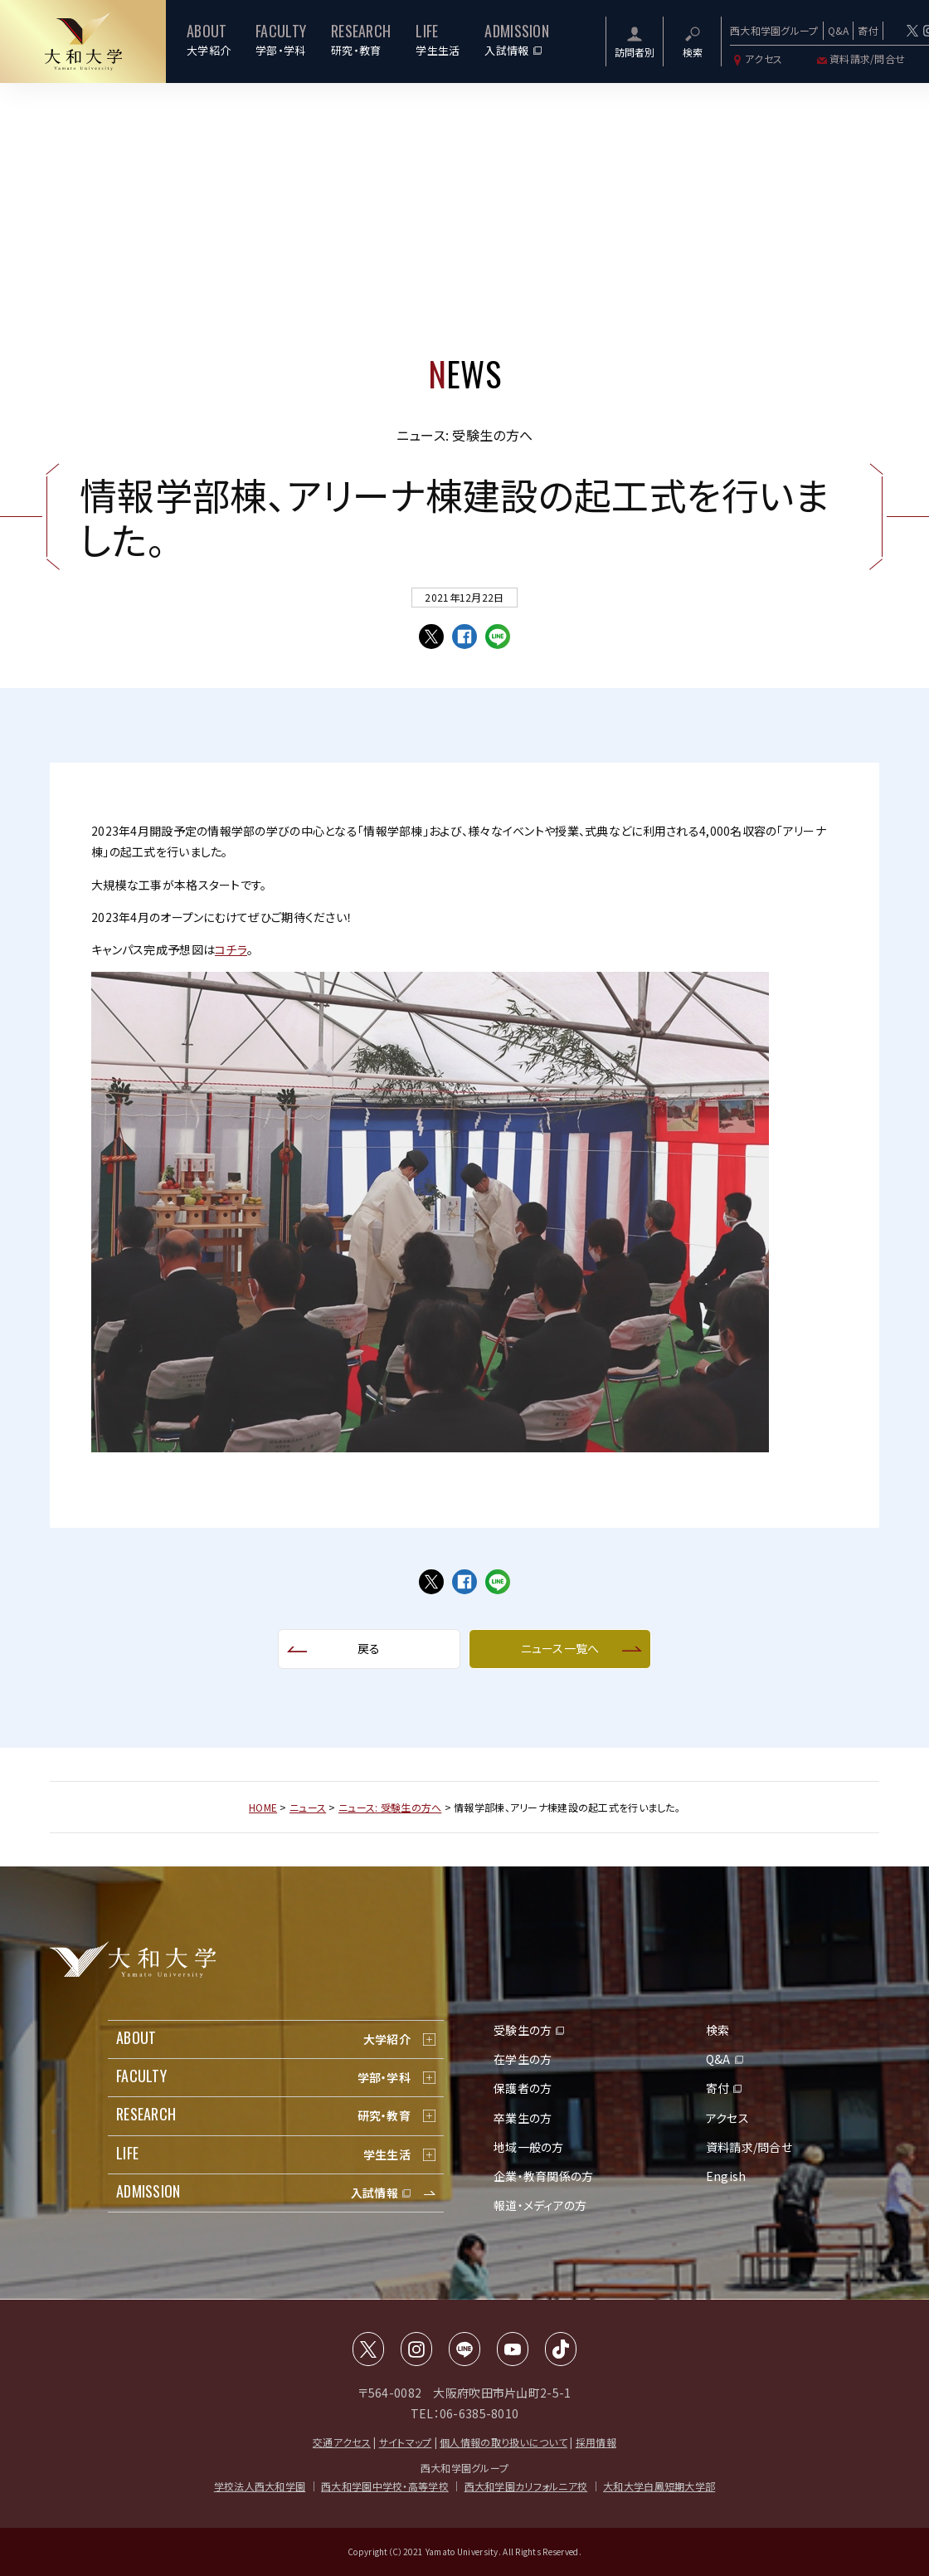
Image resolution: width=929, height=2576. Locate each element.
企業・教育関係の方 (544, 2176)
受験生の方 (523, 2030)
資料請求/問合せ (860, 58)
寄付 (868, 30)
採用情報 (596, 2442)
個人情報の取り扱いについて (503, 2442)
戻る (369, 1648)
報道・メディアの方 (540, 2205)
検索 (718, 2030)
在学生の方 (523, 2059)
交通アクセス (342, 2442)
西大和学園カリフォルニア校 (526, 2486)
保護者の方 (523, 2088)
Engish (726, 2176)
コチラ (231, 949)
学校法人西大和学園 (260, 2486)
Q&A (838, 30)
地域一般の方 (529, 2147)
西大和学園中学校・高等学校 (385, 2486)
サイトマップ (405, 2442)
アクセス (756, 58)
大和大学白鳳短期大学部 (659, 2486)
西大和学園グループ (774, 30)
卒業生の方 (523, 2118)
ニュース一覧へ (560, 1648)
